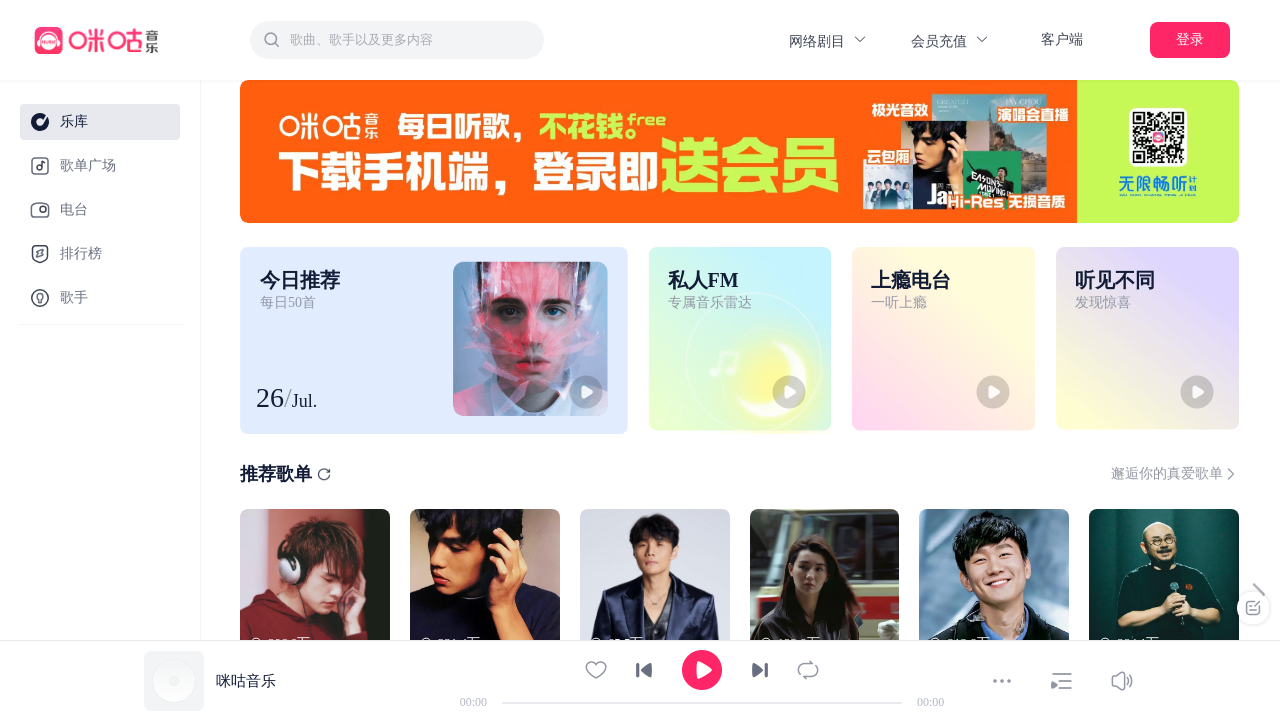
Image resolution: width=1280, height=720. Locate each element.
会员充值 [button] (950, 40)
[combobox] (397, 40)
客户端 (1062, 39)
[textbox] (411, 40)
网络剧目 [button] (828, 40)
